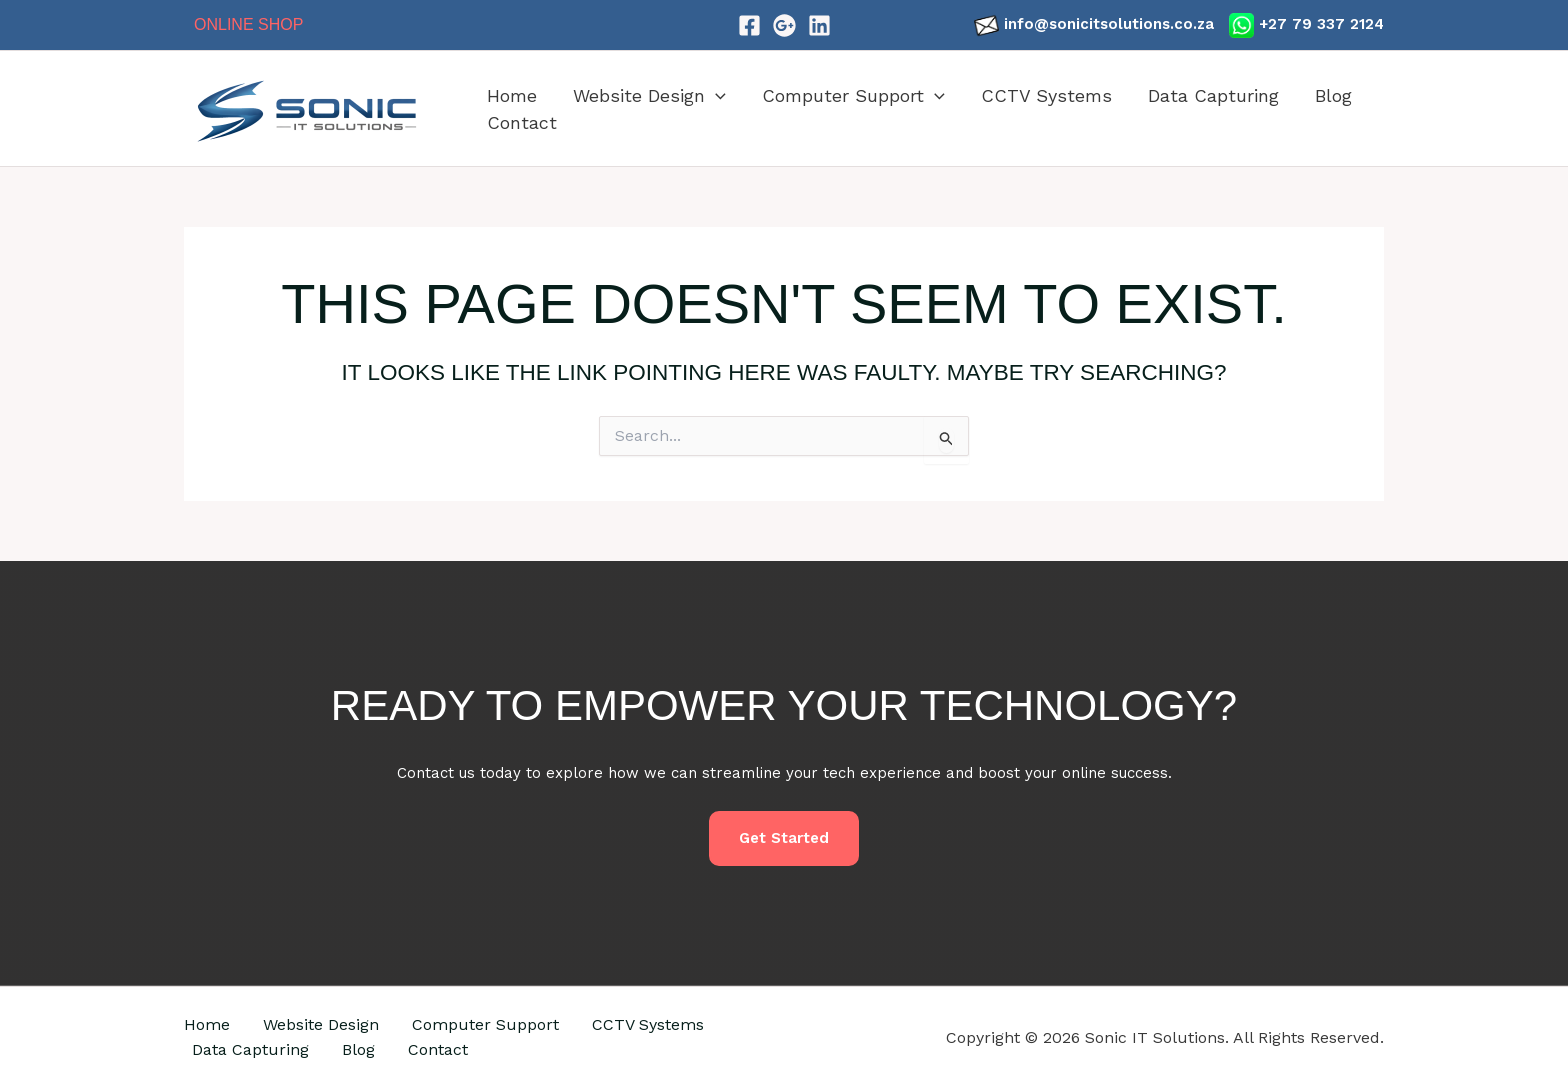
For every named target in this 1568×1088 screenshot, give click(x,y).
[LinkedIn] (819, 25)
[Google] (784, 25)
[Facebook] (749, 25)
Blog (1333, 95)
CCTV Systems (1046, 95)
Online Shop (248, 24)
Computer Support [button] (853, 95)
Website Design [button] (649, 95)
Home (512, 95)
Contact (522, 122)
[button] (715, 95)
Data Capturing (1213, 95)
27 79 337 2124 (1326, 24)
